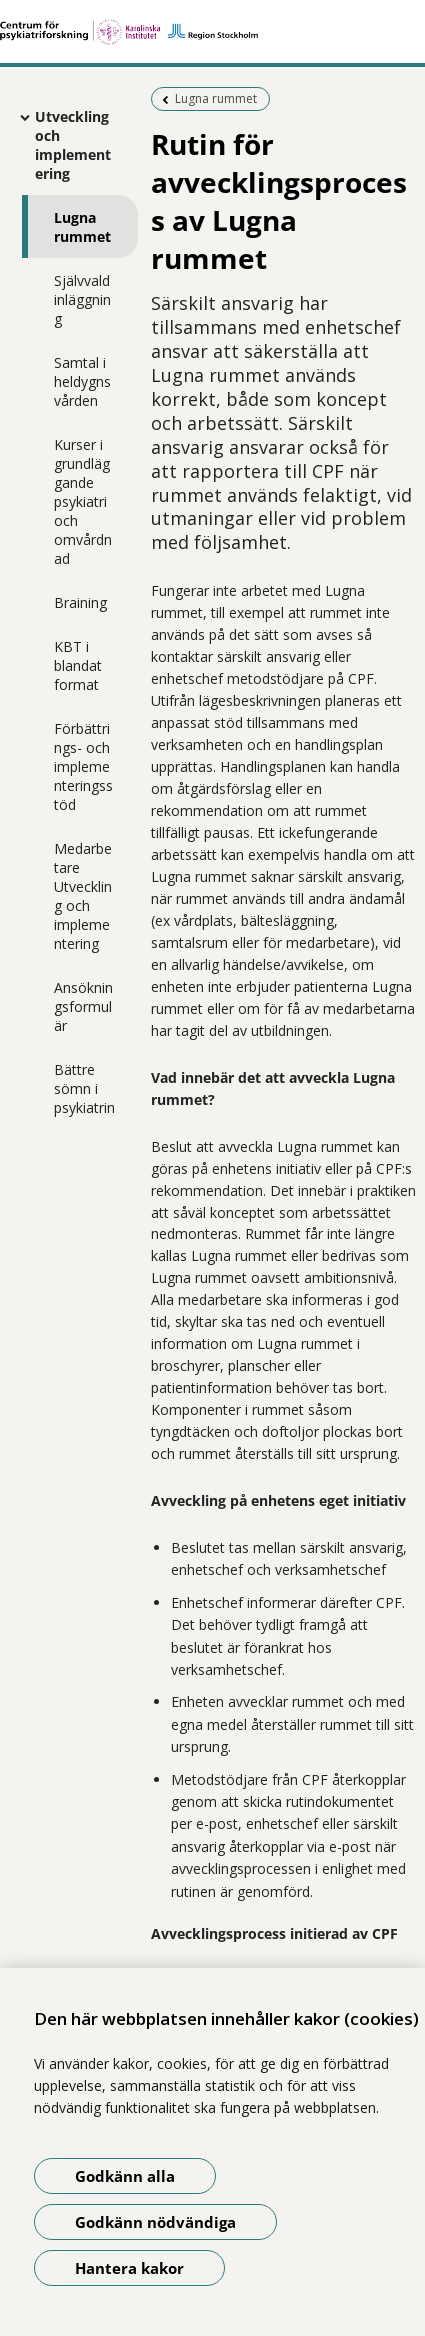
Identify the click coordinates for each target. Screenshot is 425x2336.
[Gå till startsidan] (212, 32)
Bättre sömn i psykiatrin (84, 1088)
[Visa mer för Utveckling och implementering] (20, 117)
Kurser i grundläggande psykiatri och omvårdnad (83, 501)
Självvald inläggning (82, 299)
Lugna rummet (82, 227)
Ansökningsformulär (83, 1006)
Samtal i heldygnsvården (82, 381)
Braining (80, 602)
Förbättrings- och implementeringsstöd (83, 766)
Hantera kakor (129, 2268)
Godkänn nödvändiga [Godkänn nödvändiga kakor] (155, 2222)
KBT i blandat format (78, 665)
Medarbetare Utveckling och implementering (83, 896)
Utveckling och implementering (73, 145)
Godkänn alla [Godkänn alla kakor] (125, 2176)
